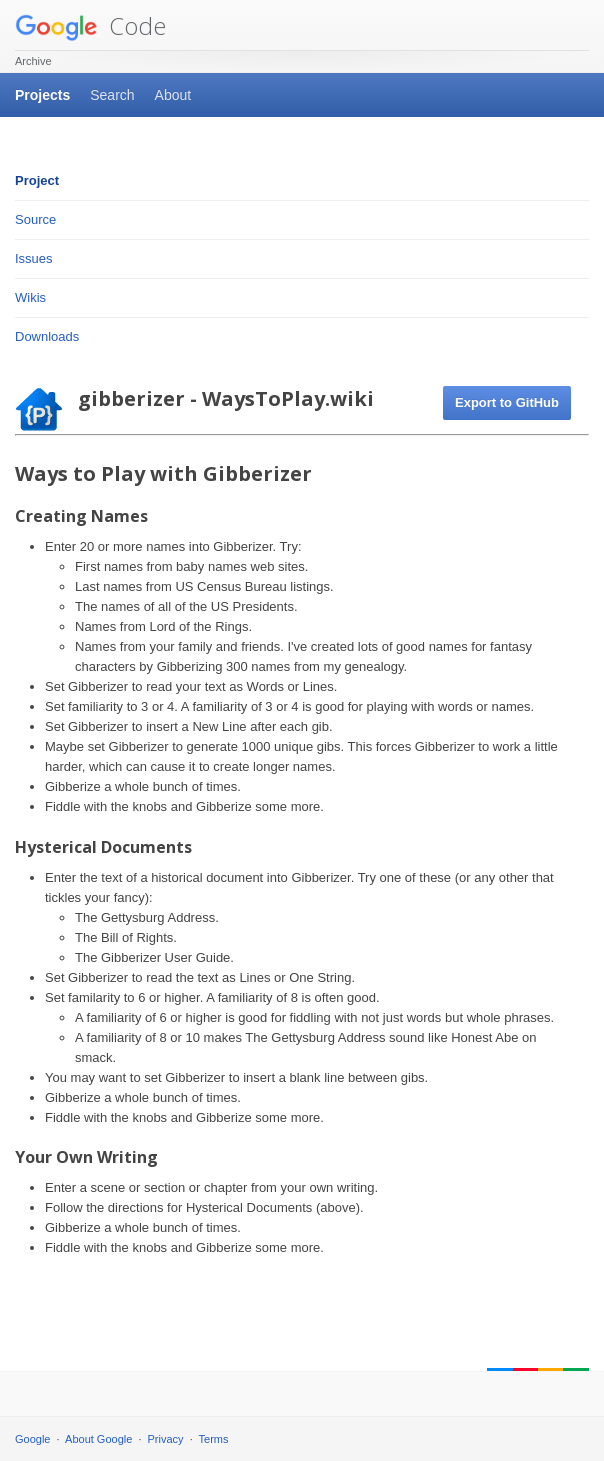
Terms (214, 1439)
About (173, 95)
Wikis (30, 297)
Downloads (47, 336)
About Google (98, 1439)
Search (112, 95)
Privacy (166, 1439)
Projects (42, 95)
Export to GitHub (507, 402)
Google (32, 1439)
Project (37, 180)
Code (90, 25)
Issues (34, 258)
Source (35, 219)
